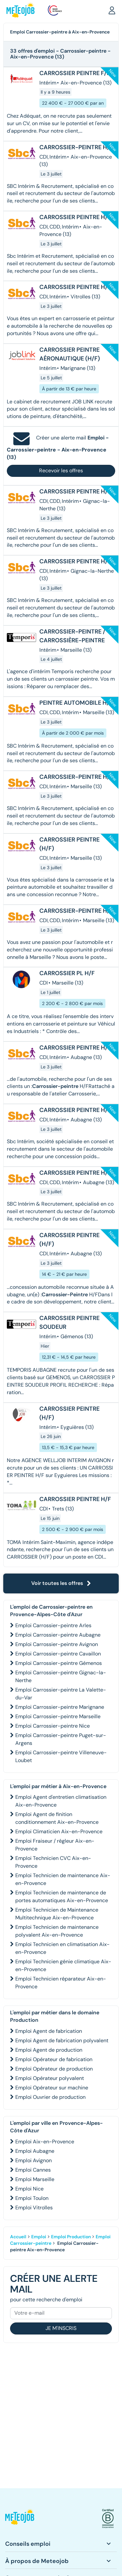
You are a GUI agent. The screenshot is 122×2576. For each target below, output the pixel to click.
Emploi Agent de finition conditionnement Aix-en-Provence (57, 1818)
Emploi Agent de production (48, 2049)
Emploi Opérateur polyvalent (49, 2078)
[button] (112, 10)
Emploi (38, 2237)
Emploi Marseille (34, 2179)
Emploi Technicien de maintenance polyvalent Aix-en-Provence (57, 1931)
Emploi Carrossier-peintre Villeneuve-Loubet (61, 1756)
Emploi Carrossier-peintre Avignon (56, 1644)
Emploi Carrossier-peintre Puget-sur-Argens (60, 1739)
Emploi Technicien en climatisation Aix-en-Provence (62, 1948)
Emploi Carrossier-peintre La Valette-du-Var (60, 1693)
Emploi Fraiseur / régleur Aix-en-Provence (54, 1844)
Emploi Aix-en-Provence (44, 2141)
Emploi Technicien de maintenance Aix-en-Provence (62, 1879)
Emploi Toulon (31, 2198)
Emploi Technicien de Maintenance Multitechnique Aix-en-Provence (56, 1913)
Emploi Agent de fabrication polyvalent (61, 2040)
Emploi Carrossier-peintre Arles (53, 1625)
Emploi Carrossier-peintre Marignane (59, 1707)
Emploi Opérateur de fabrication (53, 2059)
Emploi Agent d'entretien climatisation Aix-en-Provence (60, 1801)
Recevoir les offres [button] (61, 470)
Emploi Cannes (33, 2169)
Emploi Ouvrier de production (50, 2097)
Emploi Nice (29, 2188)
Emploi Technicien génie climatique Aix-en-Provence (63, 1965)
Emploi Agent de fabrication (48, 2031)
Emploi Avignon (33, 2160)
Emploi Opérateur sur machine (51, 2087)
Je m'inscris (61, 2328)
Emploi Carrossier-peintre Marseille (58, 1716)
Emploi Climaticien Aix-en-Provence (58, 1831)
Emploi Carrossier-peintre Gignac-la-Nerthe (60, 1676)
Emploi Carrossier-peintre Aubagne (58, 1634)
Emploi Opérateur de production (54, 2068)
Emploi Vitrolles (34, 2207)
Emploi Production (71, 2237)
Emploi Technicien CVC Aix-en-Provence (53, 1862)
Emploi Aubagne (34, 2151)
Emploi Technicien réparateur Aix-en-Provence (60, 1982)
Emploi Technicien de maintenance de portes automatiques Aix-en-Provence (61, 1896)
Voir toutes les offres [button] (61, 1583)
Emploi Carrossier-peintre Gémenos (58, 1663)
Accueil (18, 2237)
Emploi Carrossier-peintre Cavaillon (58, 1653)
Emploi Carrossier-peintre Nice (52, 1725)
